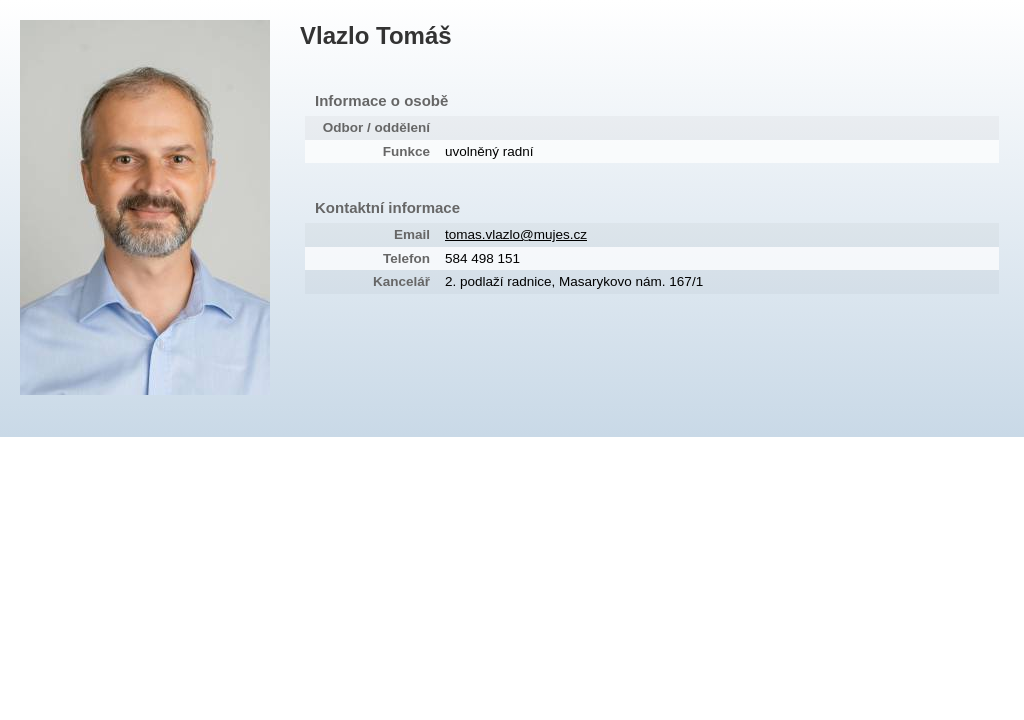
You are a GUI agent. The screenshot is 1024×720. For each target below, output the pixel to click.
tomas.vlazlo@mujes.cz (516, 234)
